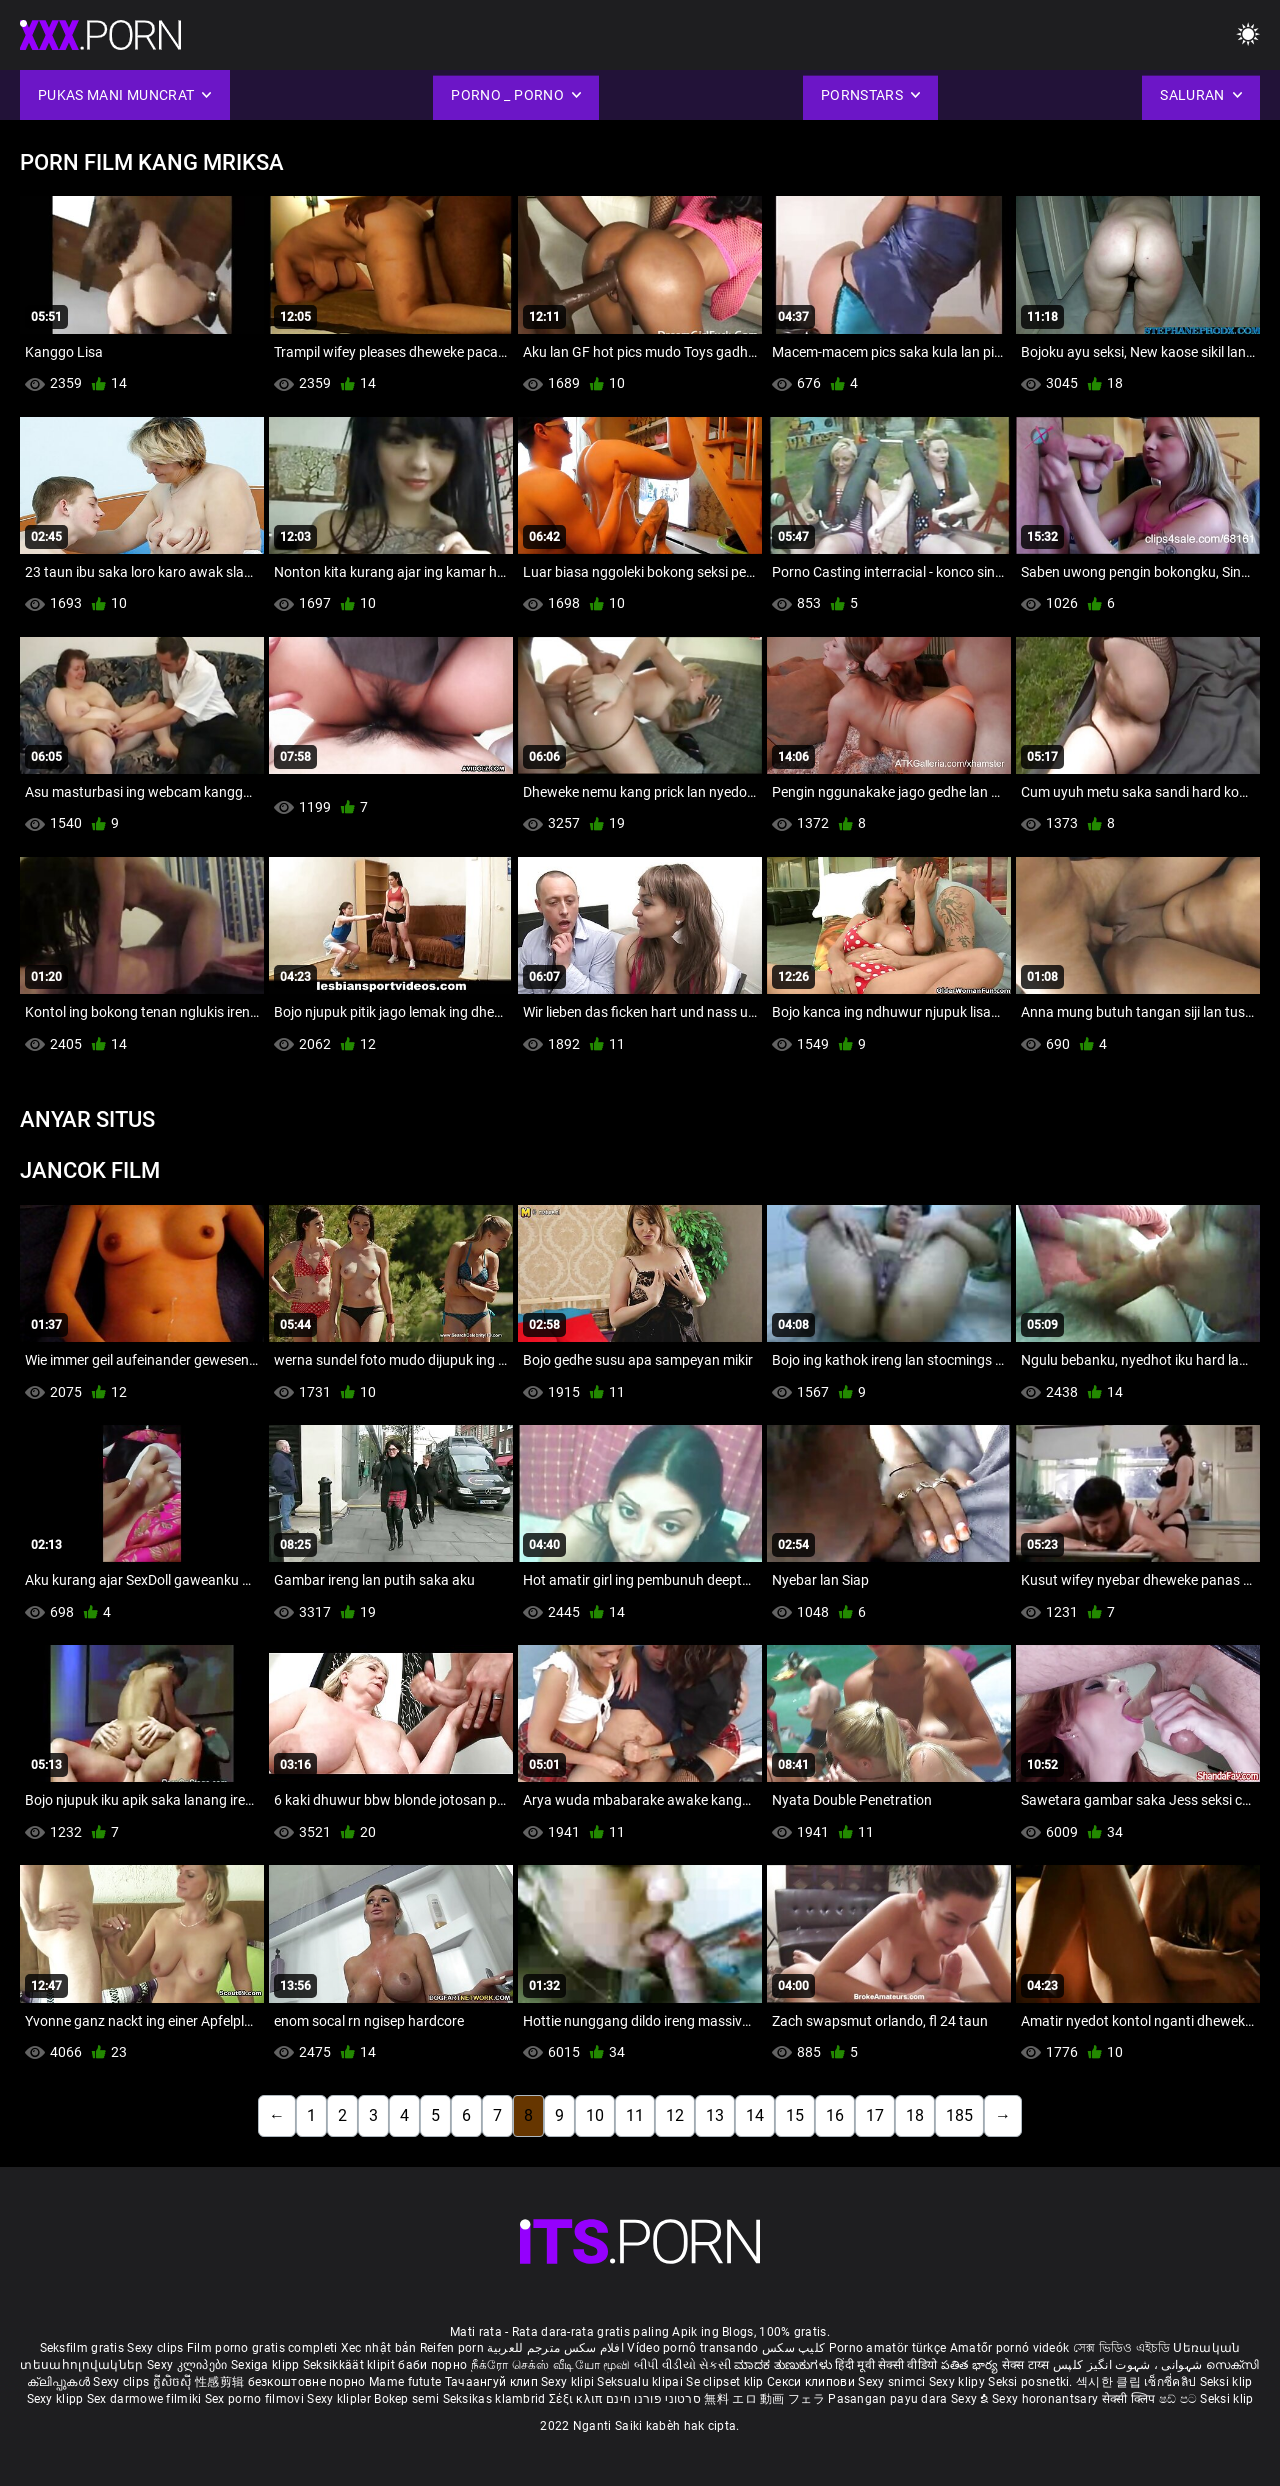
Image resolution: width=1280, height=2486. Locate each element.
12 (675, 2115)
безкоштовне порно (307, 2382)
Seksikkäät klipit (350, 2365)
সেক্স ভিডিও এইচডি (1121, 2348)
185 (959, 2115)
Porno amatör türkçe (888, 2348)
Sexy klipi (569, 2382)
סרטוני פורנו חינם (653, 2399)
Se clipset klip (726, 2382)
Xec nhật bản (379, 2348)
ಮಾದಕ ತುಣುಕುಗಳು (784, 2365)
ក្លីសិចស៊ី (174, 2382)
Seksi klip (1226, 2382)
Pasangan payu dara (889, 2399)
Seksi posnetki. (1032, 2382)
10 (595, 2115)
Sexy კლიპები (189, 2365)
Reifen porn (452, 2348)
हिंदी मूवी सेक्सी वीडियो (886, 2365)
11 (635, 2115)
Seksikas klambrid (496, 2399)
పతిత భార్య (971, 2365)
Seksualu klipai (641, 2382)
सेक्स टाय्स (1027, 2365)
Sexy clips (156, 2348)
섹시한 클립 (1110, 2382)
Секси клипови (812, 2382)
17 (875, 2115)
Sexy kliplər (340, 2399)
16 (835, 2115)
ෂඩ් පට (1180, 2399)
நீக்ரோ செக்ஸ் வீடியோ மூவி (551, 2365)
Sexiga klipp (267, 2365)
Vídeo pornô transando (692, 2348)
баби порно (432, 2365)
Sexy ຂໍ (971, 2399)
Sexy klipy (958, 2382)
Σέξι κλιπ (577, 2399)
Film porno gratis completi (262, 2348)
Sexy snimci (893, 2382)
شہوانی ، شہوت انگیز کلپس (1129, 2365)
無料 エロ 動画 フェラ (764, 2399)
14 (755, 2115)
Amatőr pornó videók (1010, 2348)
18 (915, 2115)
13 (715, 2115)
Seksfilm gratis (82, 2348)
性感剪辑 (221, 2382)
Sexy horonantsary (1046, 2399)
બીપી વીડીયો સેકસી (682, 2365)
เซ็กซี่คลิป (1171, 2382)
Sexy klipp (57, 2399)
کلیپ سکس (793, 2348)
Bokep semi (406, 2399)
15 (795, 2115)
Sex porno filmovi (254, 2399)
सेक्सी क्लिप (1130, 2399)
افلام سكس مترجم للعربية (555, 2348)
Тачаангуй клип (493, 2382)
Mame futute (405, 2382)
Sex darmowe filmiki (144, 2399)
